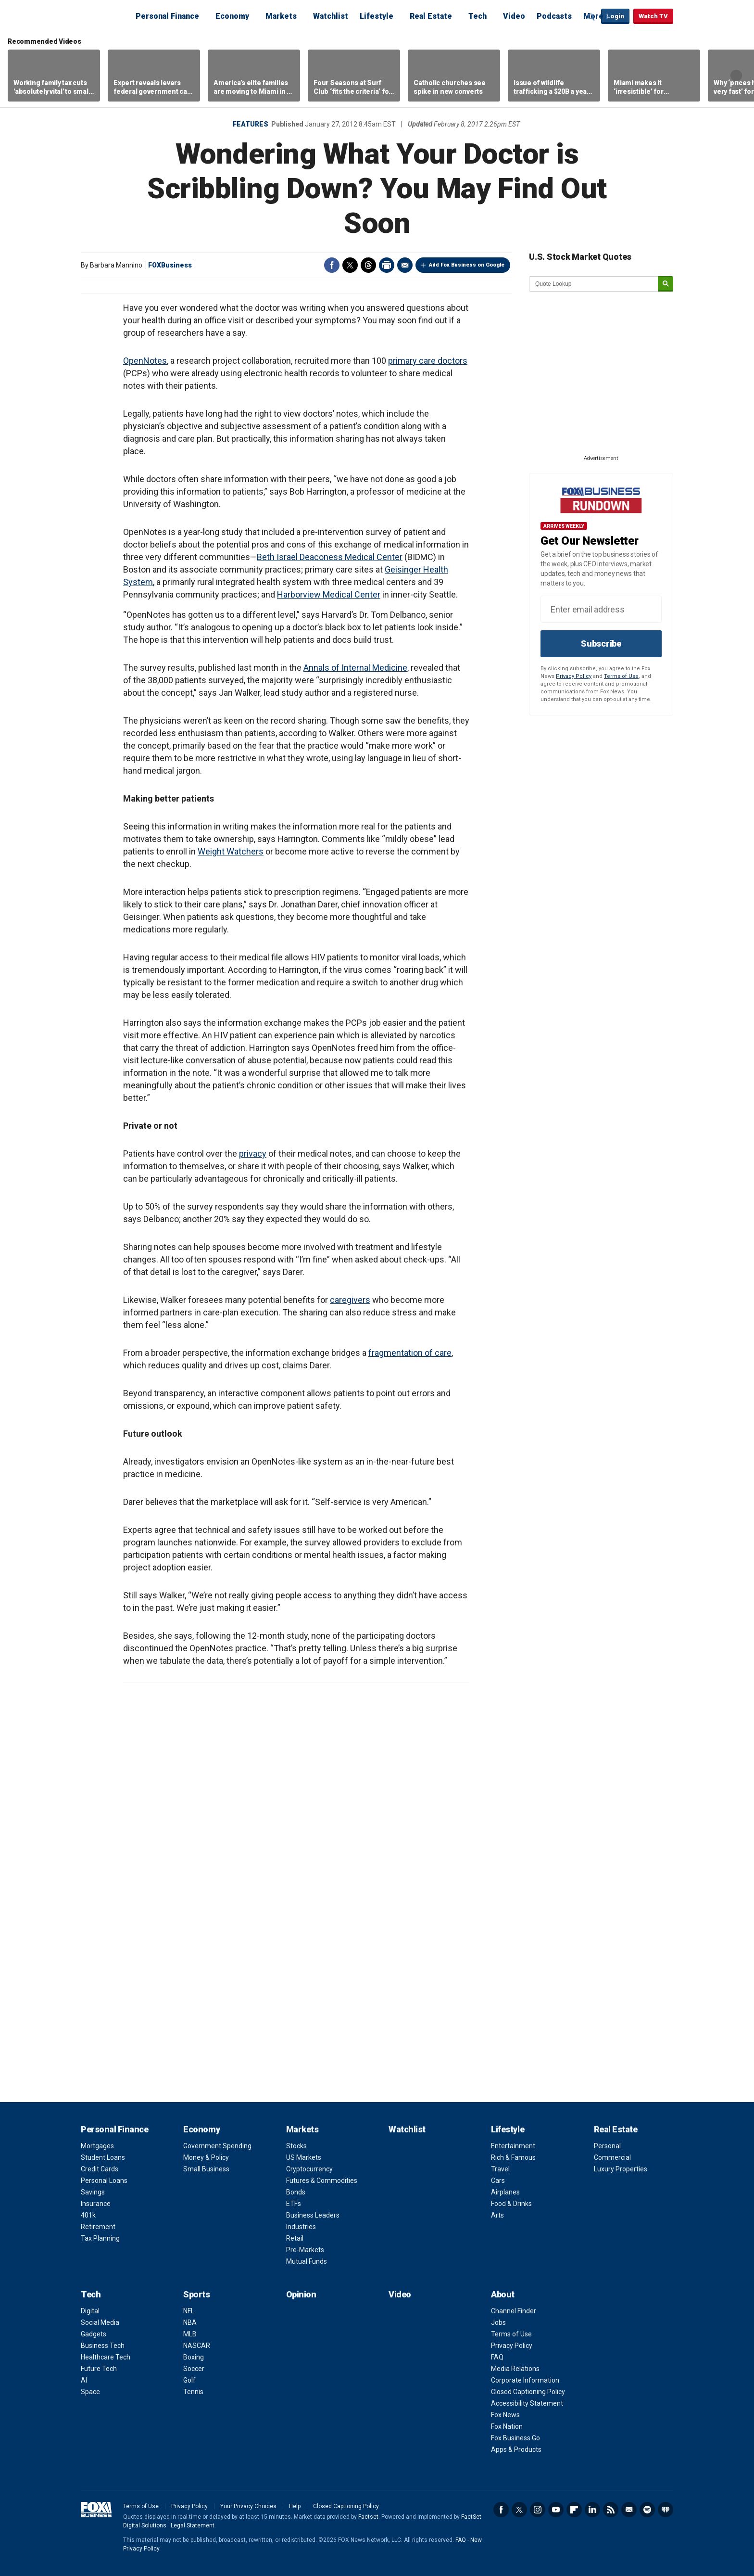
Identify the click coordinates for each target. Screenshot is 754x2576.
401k (88, 2215)
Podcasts (554, 16)
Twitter (350, 265)
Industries (301, 2227)
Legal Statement (192, 2525)
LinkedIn (592, 2509)
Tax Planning (100, 2238)
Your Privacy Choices (248, 2506)
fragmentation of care (410, 1353)
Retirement (98, 2227)
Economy (232, 16)
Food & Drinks (511, 2203)
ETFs (293, 2203)
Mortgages (97, 2146)
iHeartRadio (665, 2509)
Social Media (100, 2322)
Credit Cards (99, 2169)
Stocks (296, 2146)
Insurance (96, 2203)
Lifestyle (376, 16)
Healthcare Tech (105, 2357)
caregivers (350, 1300)
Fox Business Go (515, 2438)
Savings (93, 2192)
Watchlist (330, 16)
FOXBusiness (170, 265)
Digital (90, 2311)
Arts (497, 2215)
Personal (607, 2146)
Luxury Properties (620, 2169)
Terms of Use (621, 676)
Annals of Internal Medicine (355, 668)
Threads (368, 265)
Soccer (193, 2368)
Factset (368, 2516)
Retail (294, 2238)
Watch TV (653, 16)
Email (405, 265)
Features (250, 124)
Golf (189, 2380)
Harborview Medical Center (328, 594)
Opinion (301, 2294)
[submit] (665, 284)
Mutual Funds (306, 2261)
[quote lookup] (594, 284)
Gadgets (93, 2334)
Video (514, 16)
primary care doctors (427, 361)
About (503, 2294)
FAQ (497, 2357)
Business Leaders (312, 2215)
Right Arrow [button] (736, 75)
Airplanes (505, 2192)
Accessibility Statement (527, 2403)
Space (90, 2392)
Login (615, 16)
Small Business (206, 2169)
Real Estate (431, 16)
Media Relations (515, 2368)
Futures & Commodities (321, 2180)
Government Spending (217, 2146)
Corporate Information (525, 2380)
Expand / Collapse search (591, 17)
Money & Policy (206, 2157)
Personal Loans (104, 2180)
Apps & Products (516, 2449)
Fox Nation (507, 2426)
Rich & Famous (513, 2157)
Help (295, 2506)
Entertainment (513, 2146)
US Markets (303, 2157)
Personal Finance (167, 16)
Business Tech (103, 2345)
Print (386, 265)
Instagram (537, 2509)
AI (84, 2380)
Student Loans (103, 2157)
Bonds (295, 2192)
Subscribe (601, 643)
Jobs (498, 2322)
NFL (188, 2311)
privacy (252, 1153)
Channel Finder (513, 2311)
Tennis (193, 2392)
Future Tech (99, 2368)
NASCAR (196, 2345)
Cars (498, 2180)
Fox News (505, 2415)
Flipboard (574, 2509)
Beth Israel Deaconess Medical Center (329, 557)
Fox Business (104, 16)
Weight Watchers (231, 851)
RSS (610, 2509)
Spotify (647, 2509)
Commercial (612, 2157)
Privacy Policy (573, 676)
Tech (477, 16)
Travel (500, 2169)
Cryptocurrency (309, 2169)
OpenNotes (145, 361)
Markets (281, 16)
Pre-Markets (305, 2250)
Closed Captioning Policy (528, 2392)
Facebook (331, 265)
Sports (196, 2294)
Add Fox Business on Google (466, 265)
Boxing (193, 2357)
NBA (190, 2322)
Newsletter (629, 2509)
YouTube (556, 2509)
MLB (190, 2334)
